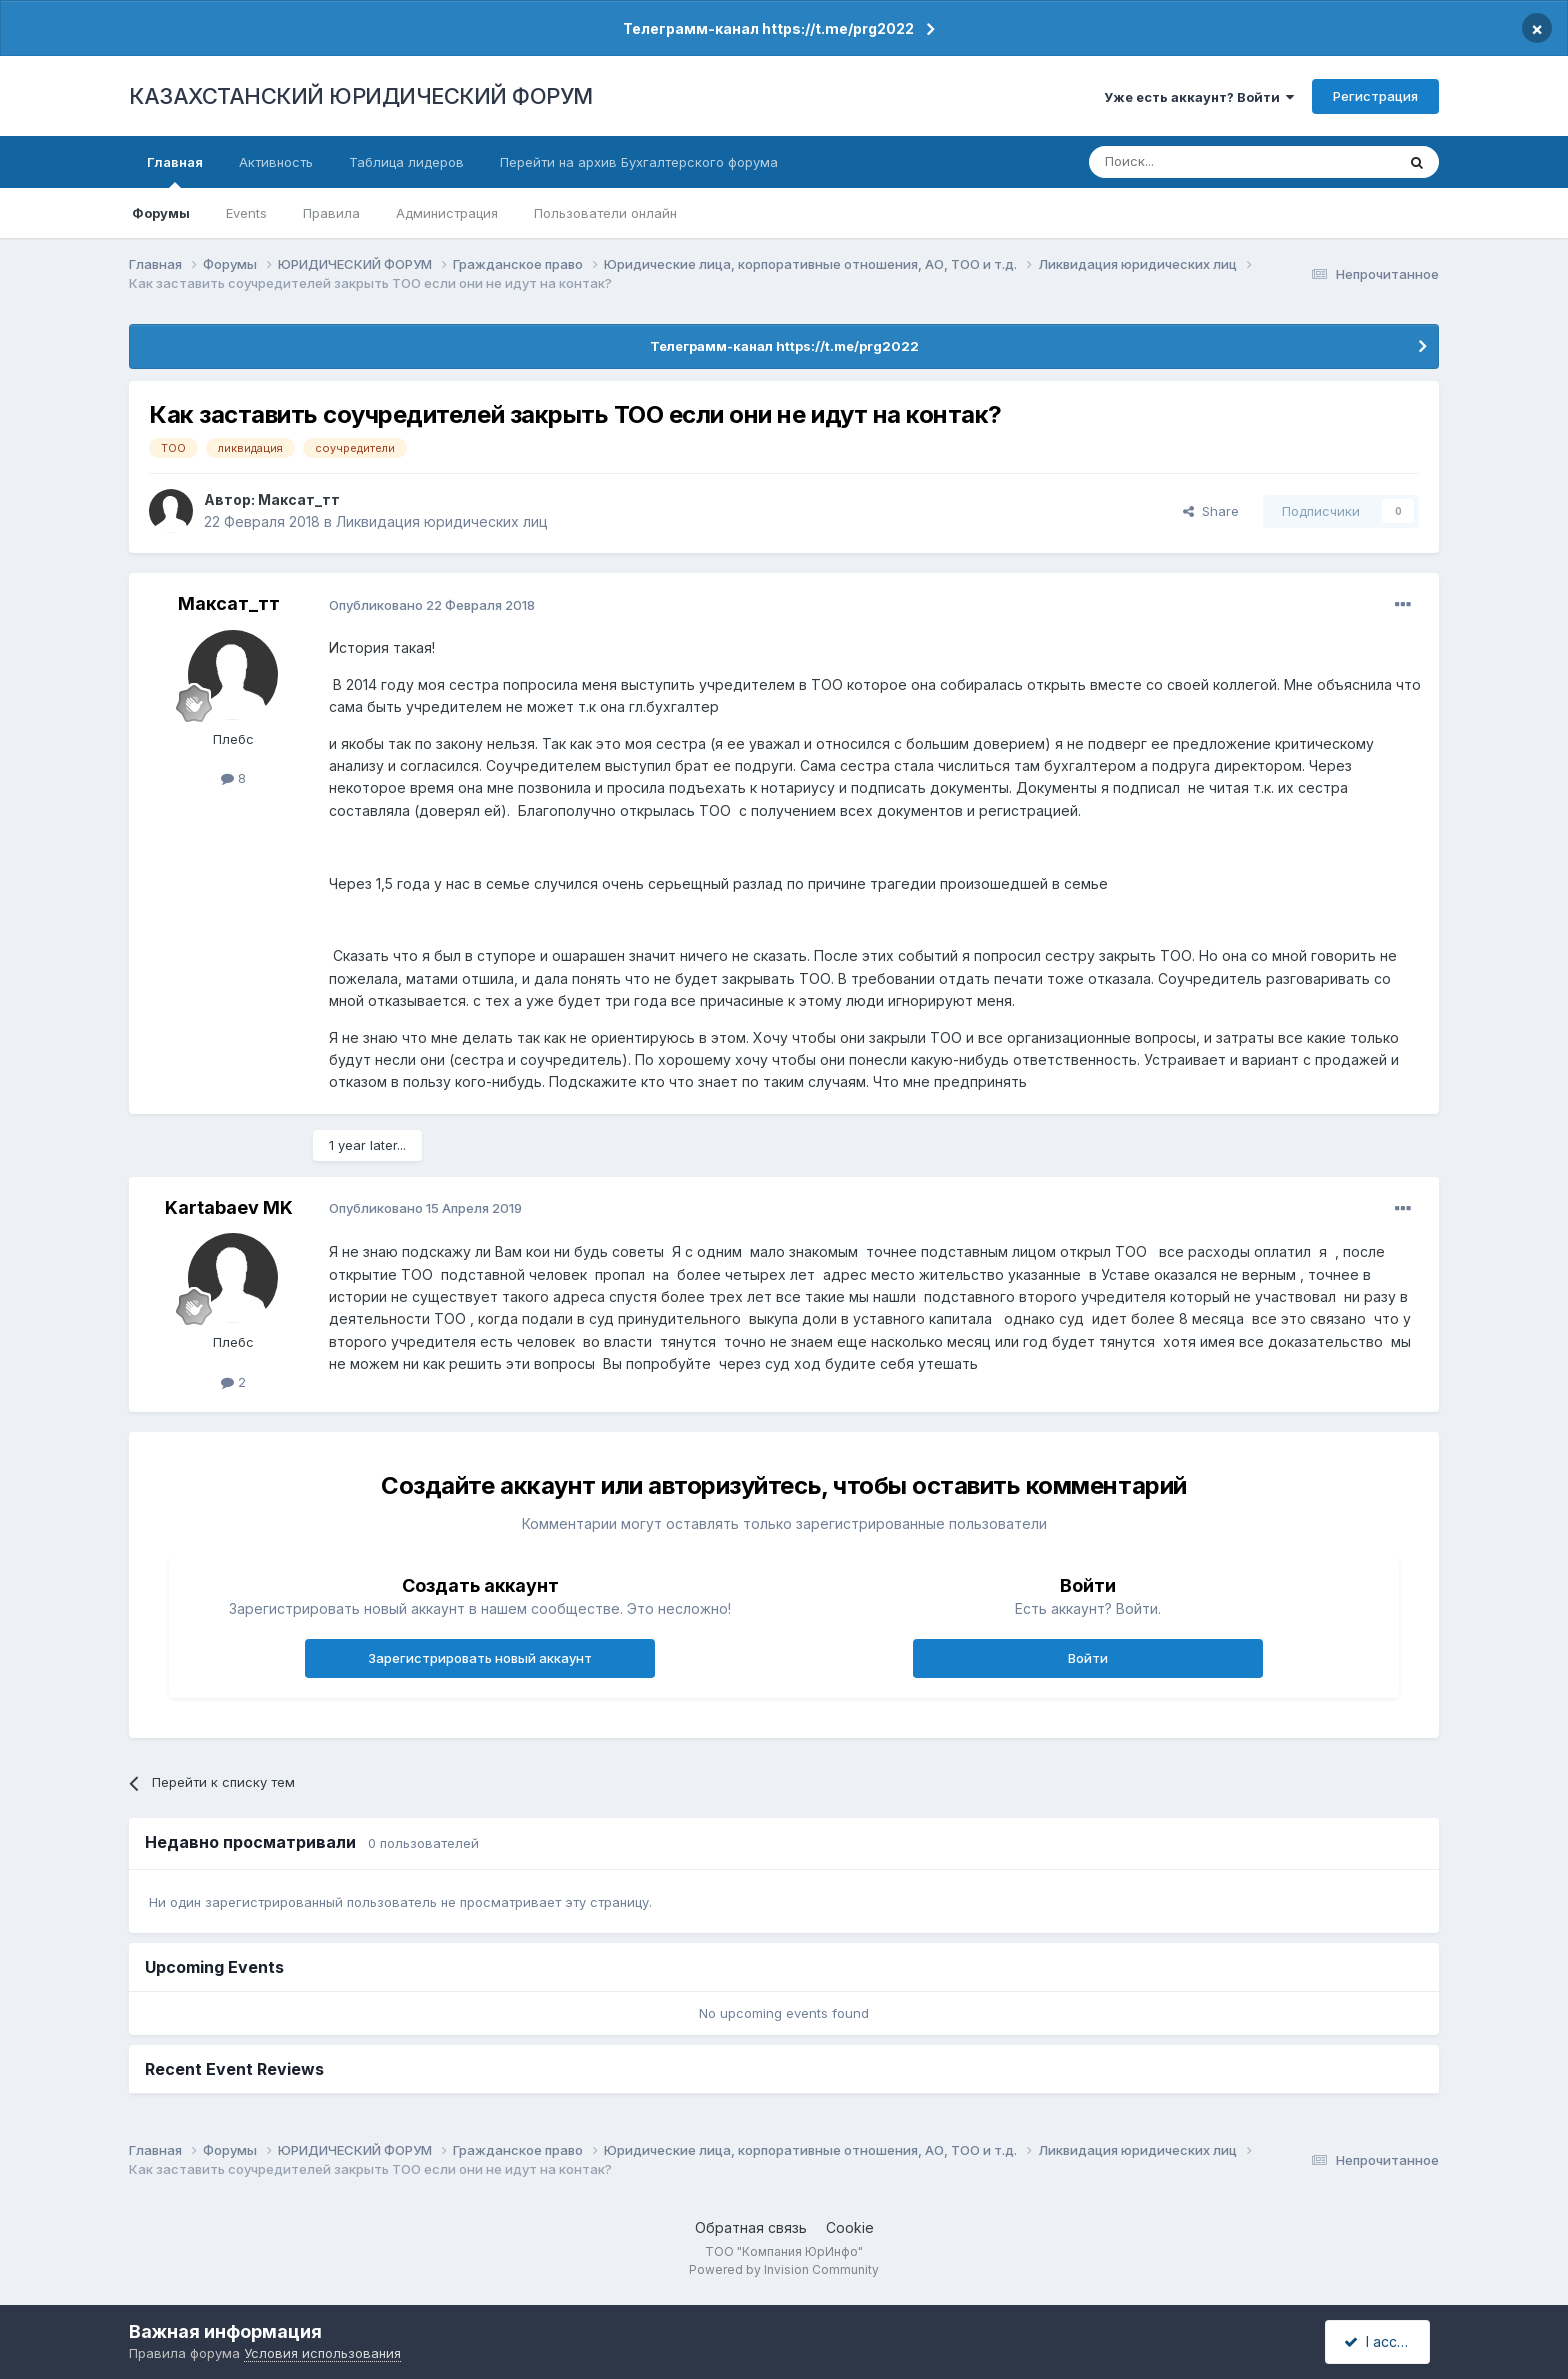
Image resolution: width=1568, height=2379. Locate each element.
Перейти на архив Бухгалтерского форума (639, 162)
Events (246, 213)
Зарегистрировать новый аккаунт (480, 1658)
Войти (1088, 1658)
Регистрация (1375, 96)
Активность (276, 162)
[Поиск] (1187, 162)
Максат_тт (299, 499)
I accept (1380, 2341)
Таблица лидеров (406, 162)
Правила (331, 213)
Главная (175, 171)
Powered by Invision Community (784, 2269)
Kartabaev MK (229, 1207)
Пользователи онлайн (605, 213)
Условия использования (322, 2353)
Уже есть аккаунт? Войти (1199, 97)
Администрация (447, 213)
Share (1211, 511)
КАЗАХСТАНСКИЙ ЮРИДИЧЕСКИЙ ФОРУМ (361, 96)
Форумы (161, 213)
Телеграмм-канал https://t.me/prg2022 (768, 28)
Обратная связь (751, 2227)
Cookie (850, 2227)
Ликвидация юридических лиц (442, 521)
